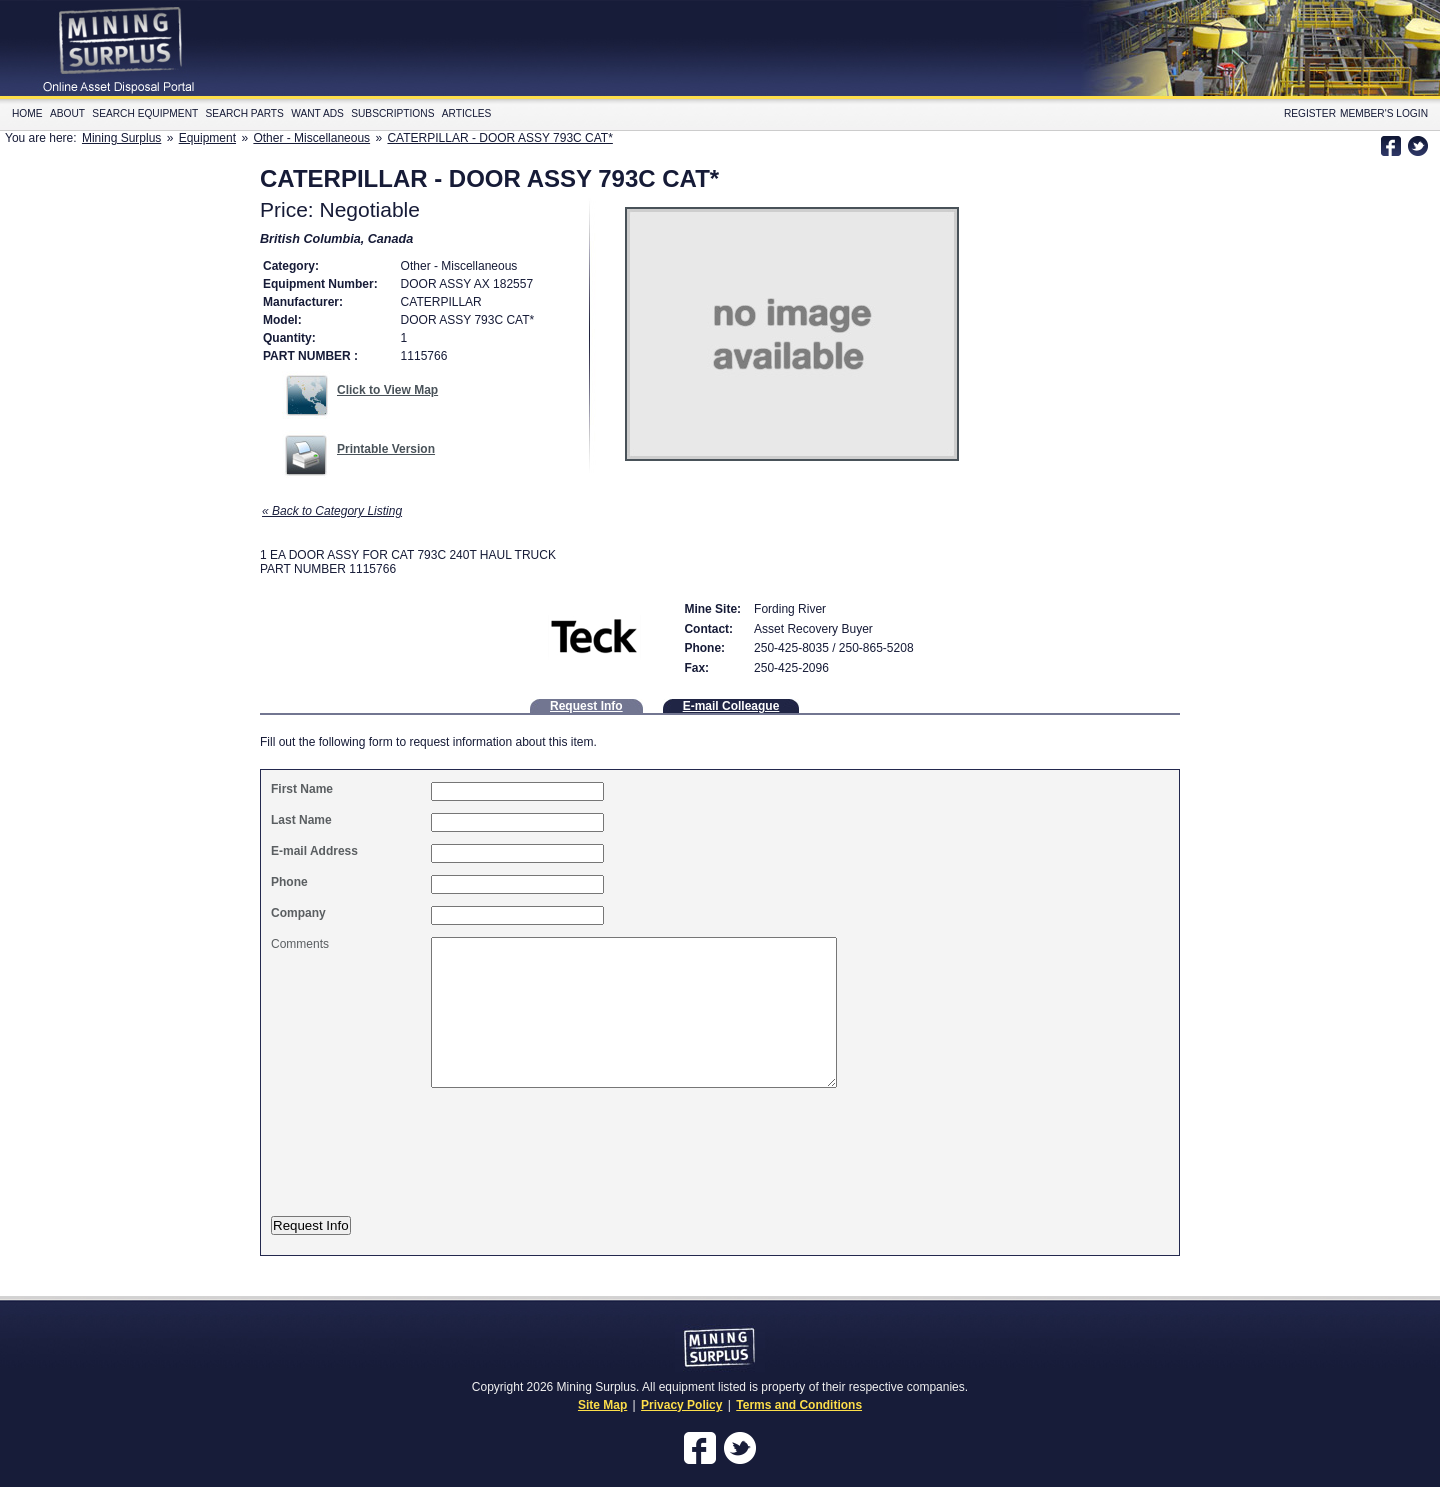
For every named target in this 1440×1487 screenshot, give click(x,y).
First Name (302, 789)
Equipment (207, 138)
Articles (467, 113)
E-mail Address (314, 851)
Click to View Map (387, 390)
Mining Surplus (121, 138)
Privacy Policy (681, 1405)
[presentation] (438, 1163)
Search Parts (245, 113)
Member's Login (1384, 113)
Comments (300, 944)
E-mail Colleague (731, 706)
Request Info (586, 706)
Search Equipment (145, 113)
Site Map (602, 1405)
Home (27, 113)
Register (1310, 113)
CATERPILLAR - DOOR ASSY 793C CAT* (499, 138)
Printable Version (386, 449)
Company (298, 913)
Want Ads (317, 113)
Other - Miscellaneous (311, 138)
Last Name (301, 820)
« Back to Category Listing (332, 511)
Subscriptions (392, 113)
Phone (289, 882)
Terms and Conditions (799, 1405)
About (67, 113)
